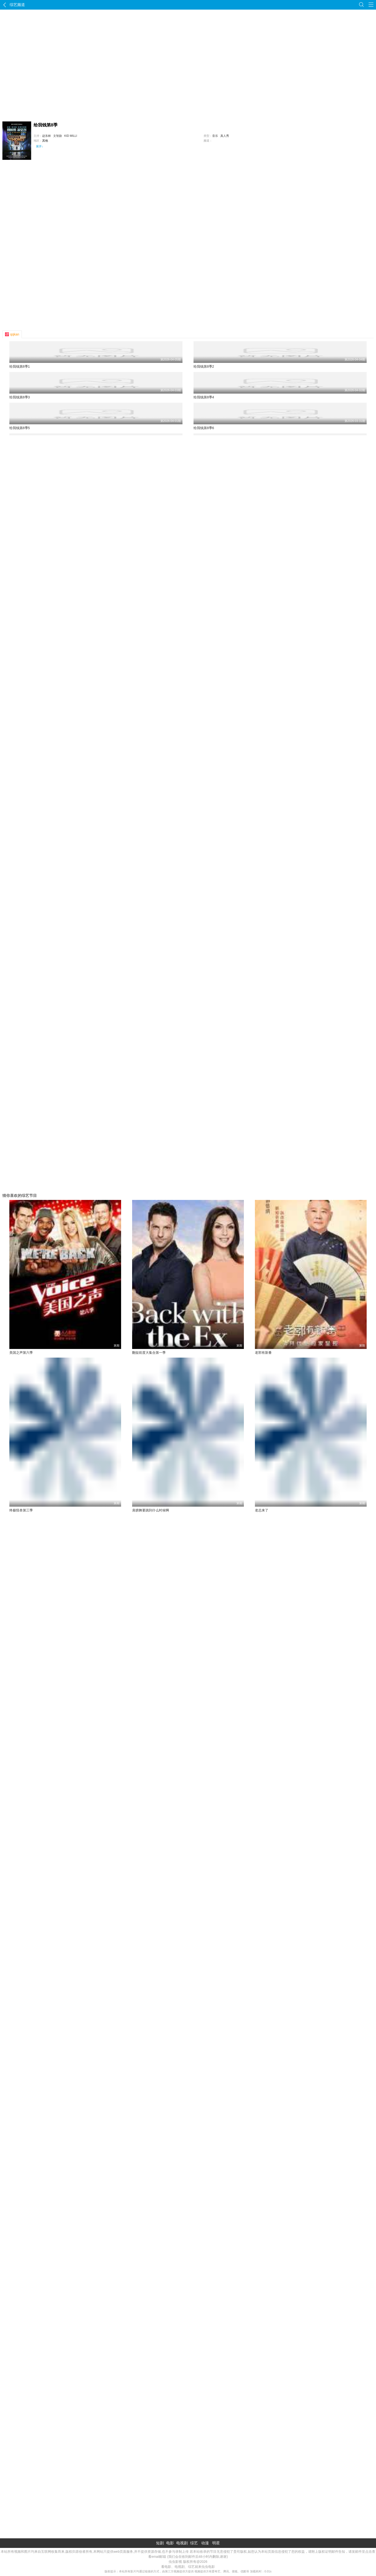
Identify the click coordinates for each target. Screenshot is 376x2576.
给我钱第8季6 (204, 428)
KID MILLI (70, 136)
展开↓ (39, 146)
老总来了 (261, 1510)
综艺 (194, 2543)
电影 (170, 2543)
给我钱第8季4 (204, 397)
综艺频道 (13, 4)
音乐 (215, 136)
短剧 (160, 2543)
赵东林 (46, 136)
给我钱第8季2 (204, 366)
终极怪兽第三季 (21, 1510)
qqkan (12, 333)
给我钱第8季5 (19, 428)
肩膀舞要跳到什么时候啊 (150, 1510)
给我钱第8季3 (19, 397)
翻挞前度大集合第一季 (149, 1352)
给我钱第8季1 (19, 366)
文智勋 (57, 136)
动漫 (205, 2543)
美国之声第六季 (21, 1352)
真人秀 (224, 136)
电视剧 (182, 2543)
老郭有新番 (263, 1352)
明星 (216, 2543)
